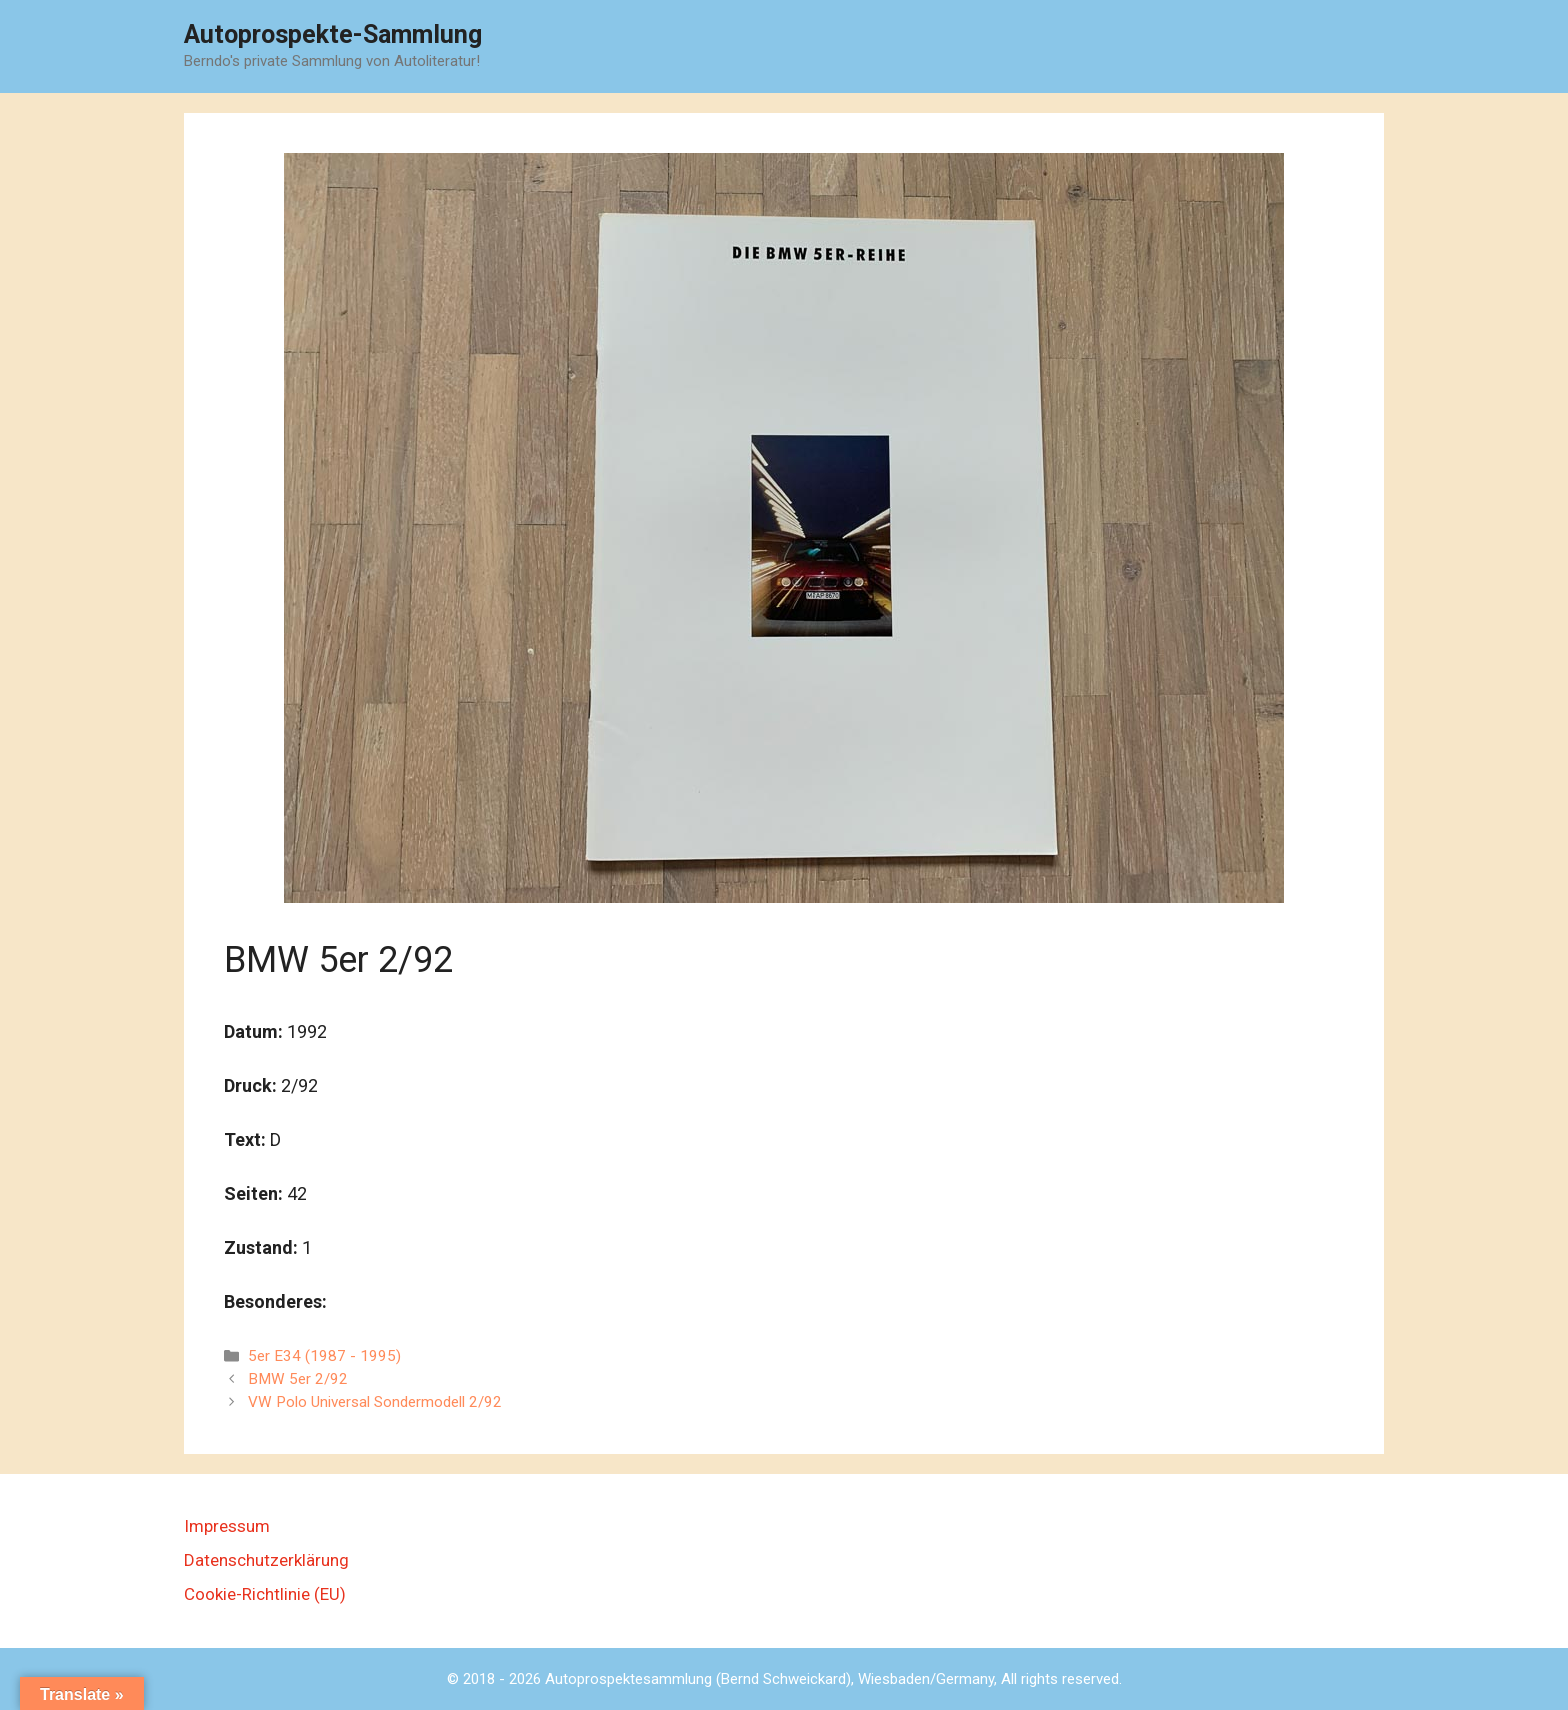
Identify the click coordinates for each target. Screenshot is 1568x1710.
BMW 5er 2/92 (298, 1379)
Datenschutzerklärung (266, 1560)
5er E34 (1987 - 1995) (324, 1356)
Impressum (227, 1526)
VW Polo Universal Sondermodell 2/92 (375, 1402)
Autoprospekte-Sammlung (333, 34)
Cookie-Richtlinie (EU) (265, 1594)
